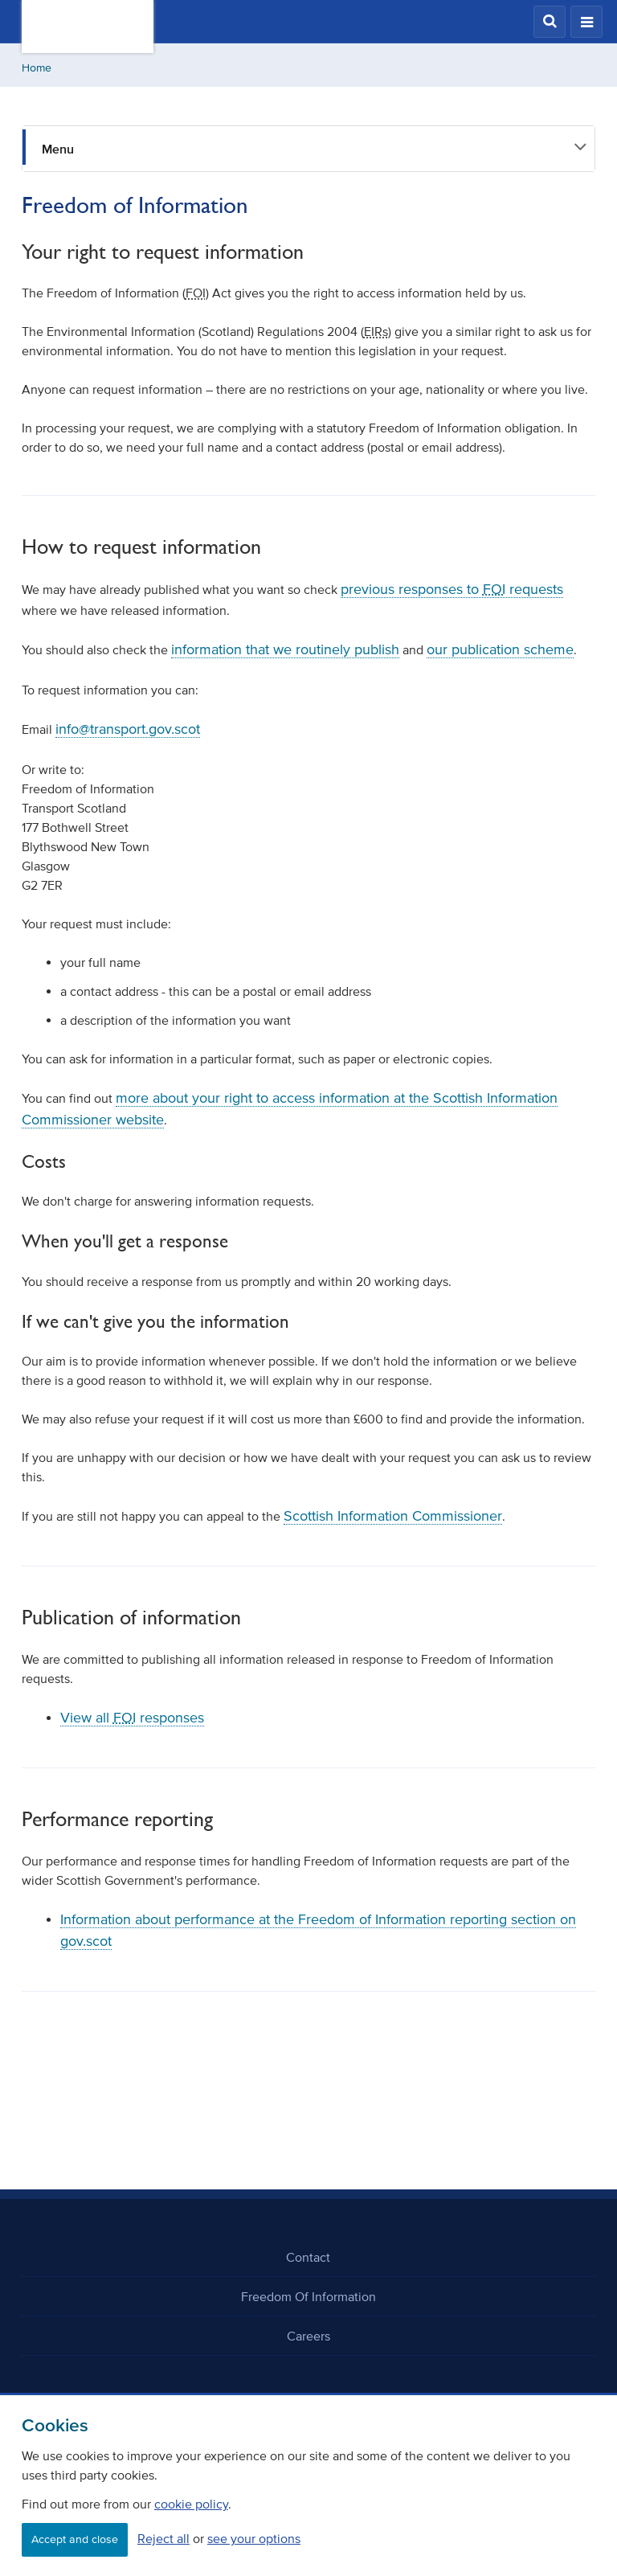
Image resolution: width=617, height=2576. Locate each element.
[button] (549, 22)
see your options (253, 2538)
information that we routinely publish (285, 649)
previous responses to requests (452, 589)
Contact (308, 2257)
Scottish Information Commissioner (393, 1516)
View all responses (132, 1718)
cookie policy (191, 2503)
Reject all (163, 2538)
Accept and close (74, 2539)
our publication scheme (500, 649)
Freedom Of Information (308, 2296)
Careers (308, 2335)
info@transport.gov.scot (127, 729)
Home (36, 68)
